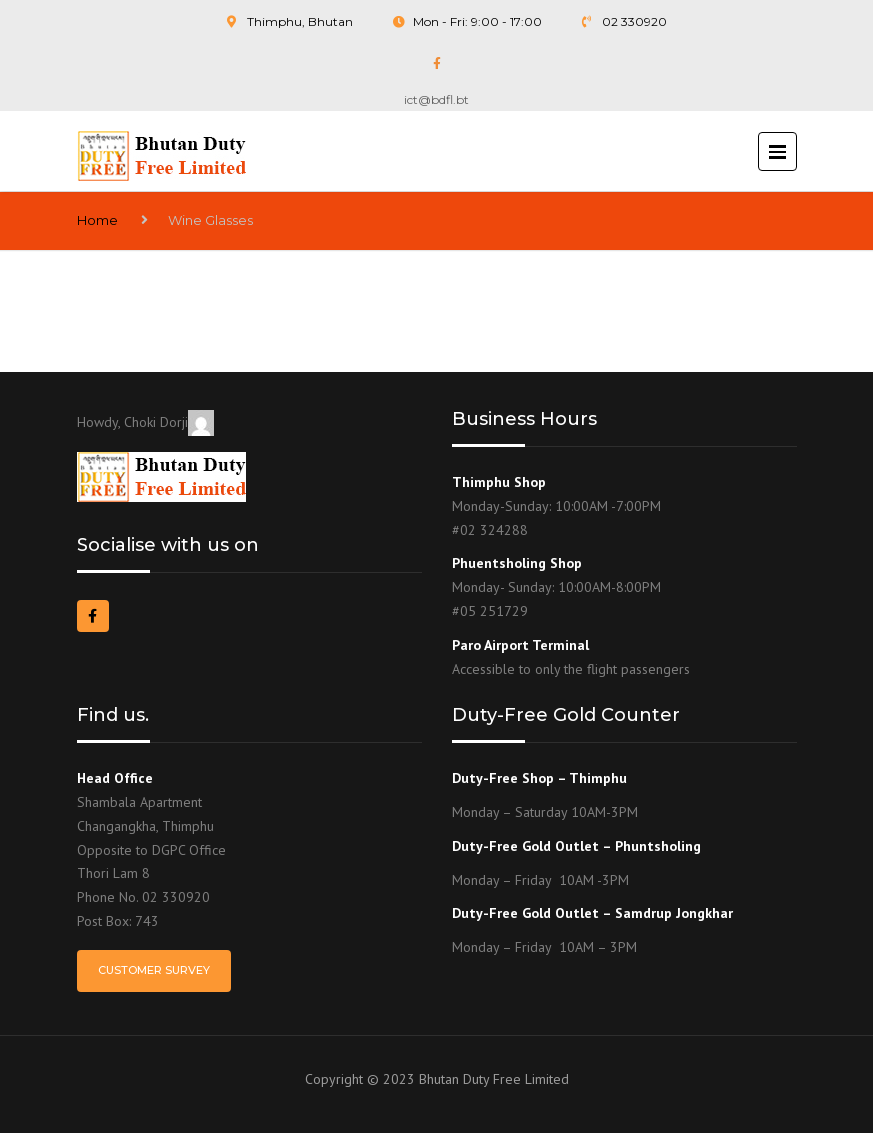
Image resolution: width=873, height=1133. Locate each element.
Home (97, 220)
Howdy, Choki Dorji (145, 422)
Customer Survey (154, 970)
